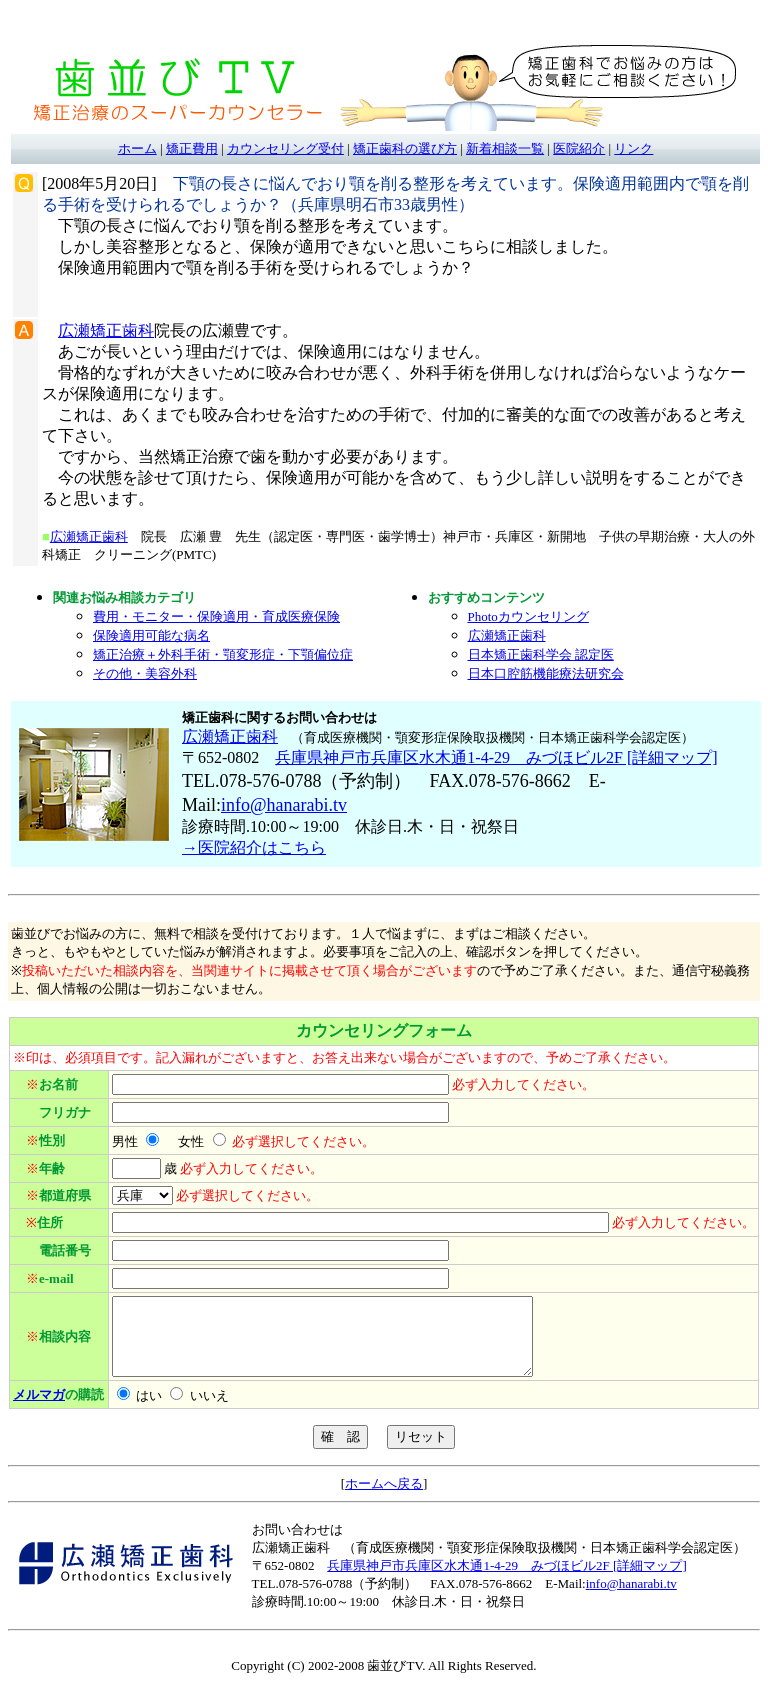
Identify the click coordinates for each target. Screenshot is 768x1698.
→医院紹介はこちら (254, 847)
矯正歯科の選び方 (405, 148)
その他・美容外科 (145, 673)
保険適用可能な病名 (151, 635)
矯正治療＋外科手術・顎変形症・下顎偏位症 (223, 654)
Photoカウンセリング (528, 616)
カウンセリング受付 (285, 148)
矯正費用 (192, 148)
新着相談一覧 (505, 148)
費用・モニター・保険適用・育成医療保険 (216, 616)
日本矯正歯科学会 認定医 (541, 654)
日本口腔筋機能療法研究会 (546, 673)
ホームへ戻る (384, 1498)
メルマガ (39, 1409)
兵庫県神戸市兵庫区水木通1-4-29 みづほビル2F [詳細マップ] (496, 757)
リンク (633, 148)
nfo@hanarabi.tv (286, 805)
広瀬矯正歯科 (106, 330)
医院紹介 (579, 148)
